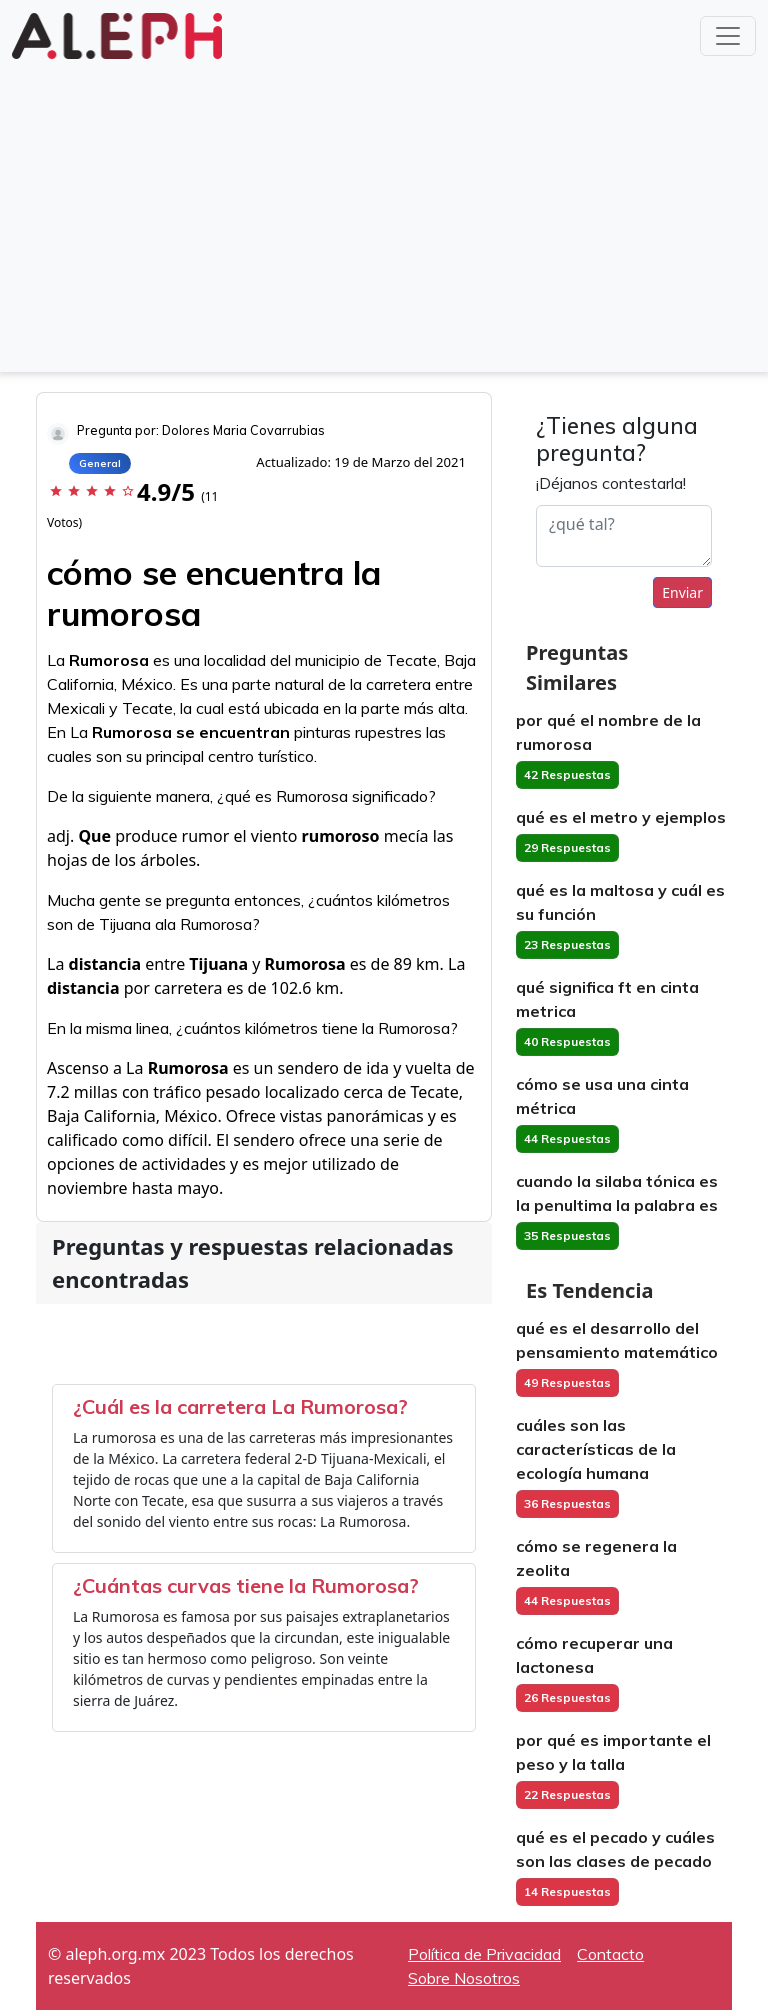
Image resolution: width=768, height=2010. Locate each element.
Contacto (610, 1954)
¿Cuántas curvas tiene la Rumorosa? (246, 1585)
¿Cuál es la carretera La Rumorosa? (240, 1406)
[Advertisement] (384, 214)
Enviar (682, 592)
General (100, 463)
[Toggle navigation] (728, 36)
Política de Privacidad (484, 1954)
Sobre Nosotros (464, 1978)
